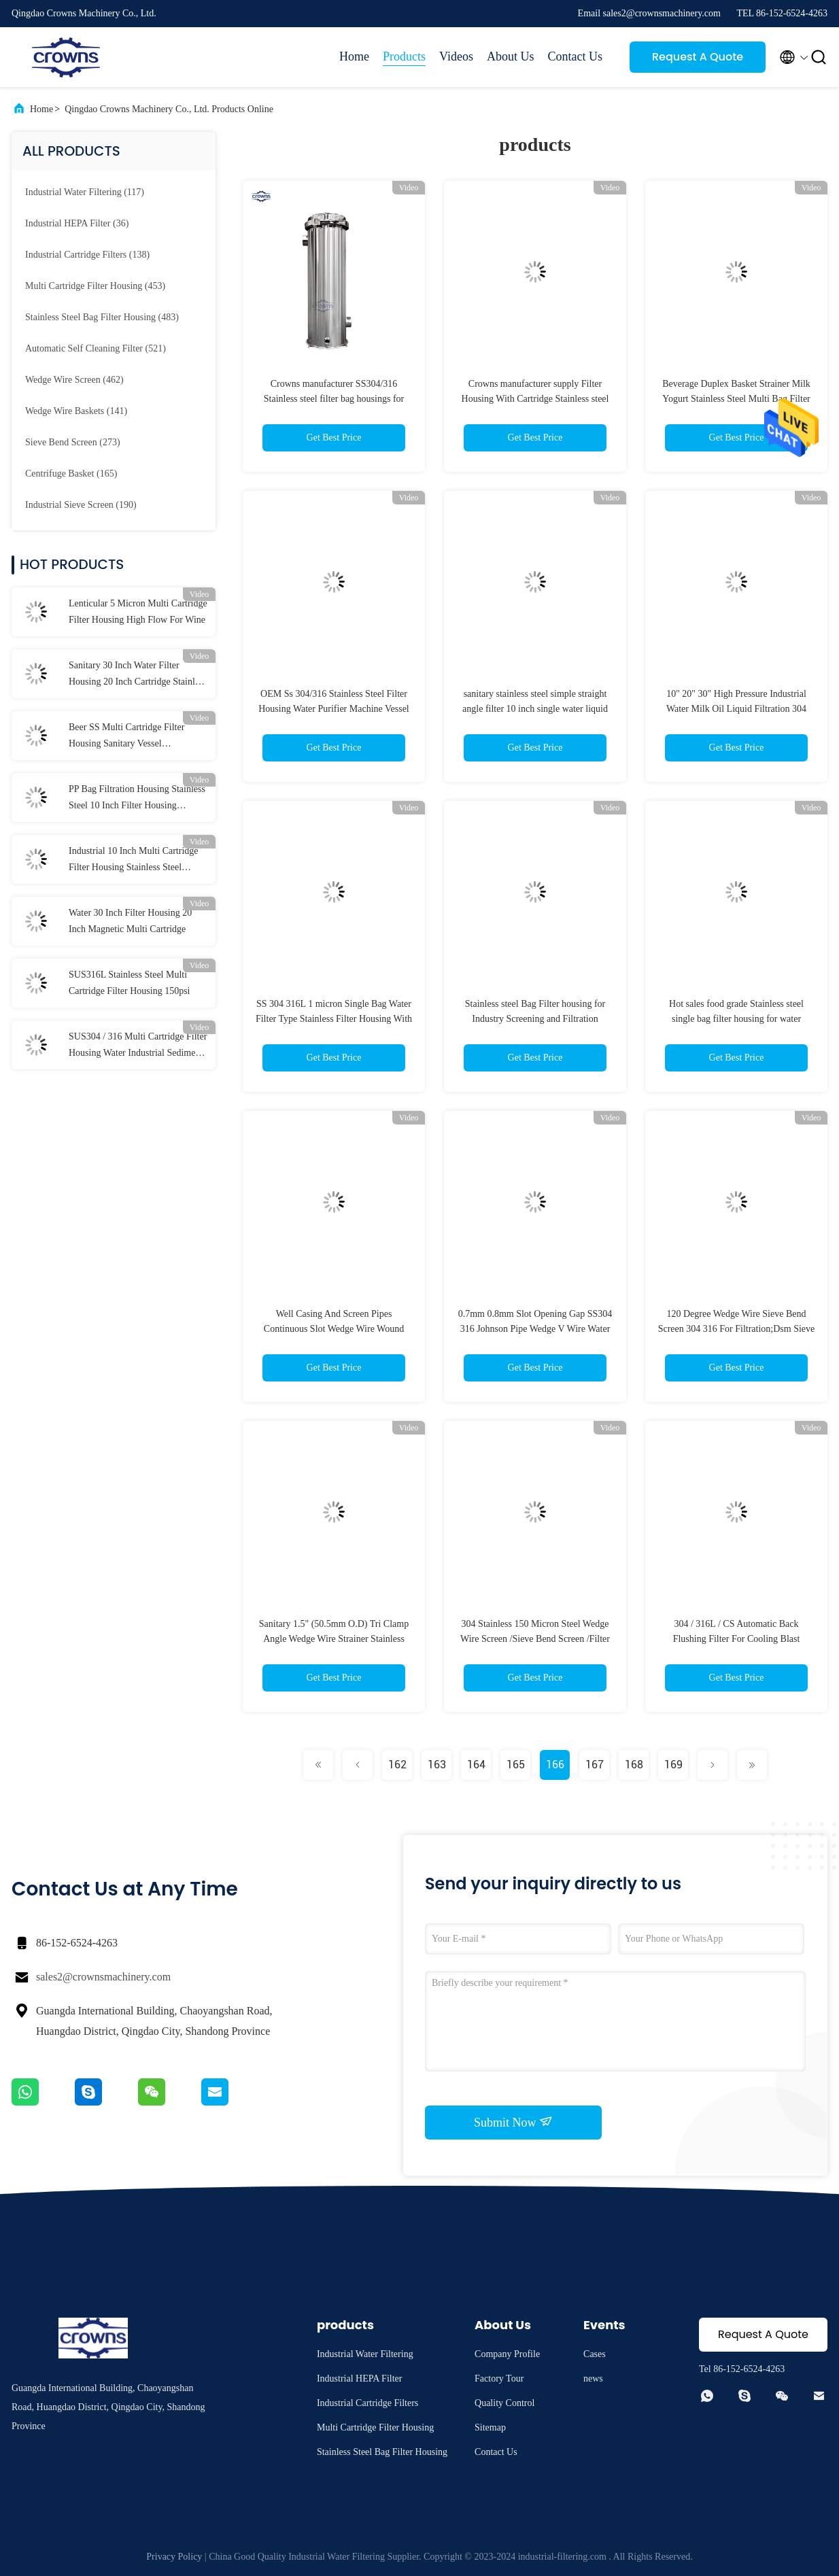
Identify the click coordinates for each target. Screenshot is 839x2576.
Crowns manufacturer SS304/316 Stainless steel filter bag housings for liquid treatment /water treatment (334, 399)
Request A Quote (697, 57)
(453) (95, 286)
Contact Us (575, 56)
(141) (76, 411)
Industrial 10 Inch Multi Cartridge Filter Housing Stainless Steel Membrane (134, 861)
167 (594, 1764)
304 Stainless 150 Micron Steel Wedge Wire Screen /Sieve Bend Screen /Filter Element (535, 1639)
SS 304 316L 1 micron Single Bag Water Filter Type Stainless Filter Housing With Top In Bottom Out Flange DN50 (334, 1019)
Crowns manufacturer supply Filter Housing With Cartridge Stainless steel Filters (535, 399)
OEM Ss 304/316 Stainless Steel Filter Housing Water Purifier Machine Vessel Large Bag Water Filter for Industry (333, 709)
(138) (87, 255)
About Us (510, 56)
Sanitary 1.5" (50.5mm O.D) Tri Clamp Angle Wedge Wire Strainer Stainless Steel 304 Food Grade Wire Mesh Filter (333, 1639)
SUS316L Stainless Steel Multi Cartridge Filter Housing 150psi (129, 982)
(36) (77, 223)
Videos (456, 56)
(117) (84, 192)
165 (516, 1764)
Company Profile (507, 2354)
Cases (594, 2354)
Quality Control (504, 2403)
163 (437, 1764)
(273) (72, 442)
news (593, 2378)
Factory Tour (499, 2378)
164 (476, 1764)
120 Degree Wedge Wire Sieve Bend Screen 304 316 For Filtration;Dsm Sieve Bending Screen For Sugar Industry (736, 1329)
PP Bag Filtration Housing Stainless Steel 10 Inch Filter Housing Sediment (137, 799)
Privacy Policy (174, 2557)
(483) (102, 317)
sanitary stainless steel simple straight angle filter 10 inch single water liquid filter (535, 709)
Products (404, 56)
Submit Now (513, 2121)
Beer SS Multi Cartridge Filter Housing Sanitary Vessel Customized (126, 737)
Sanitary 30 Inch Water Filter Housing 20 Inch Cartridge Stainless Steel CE (138, 675)
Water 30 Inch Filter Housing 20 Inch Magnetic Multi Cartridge (130, 921)
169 (673, 1764)
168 (634, 1764)
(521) (95, 348)
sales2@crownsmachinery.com (103, 1976)
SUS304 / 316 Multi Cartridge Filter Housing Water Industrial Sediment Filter (138, 1046)
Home (354, 56)
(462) (74, 380)
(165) (71, 473)
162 (397, 1764)
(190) (81, 505)
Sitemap (490, 2427)
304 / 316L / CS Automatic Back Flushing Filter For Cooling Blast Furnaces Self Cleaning (736, 1639)
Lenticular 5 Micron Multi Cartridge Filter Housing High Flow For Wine (138, 611)
